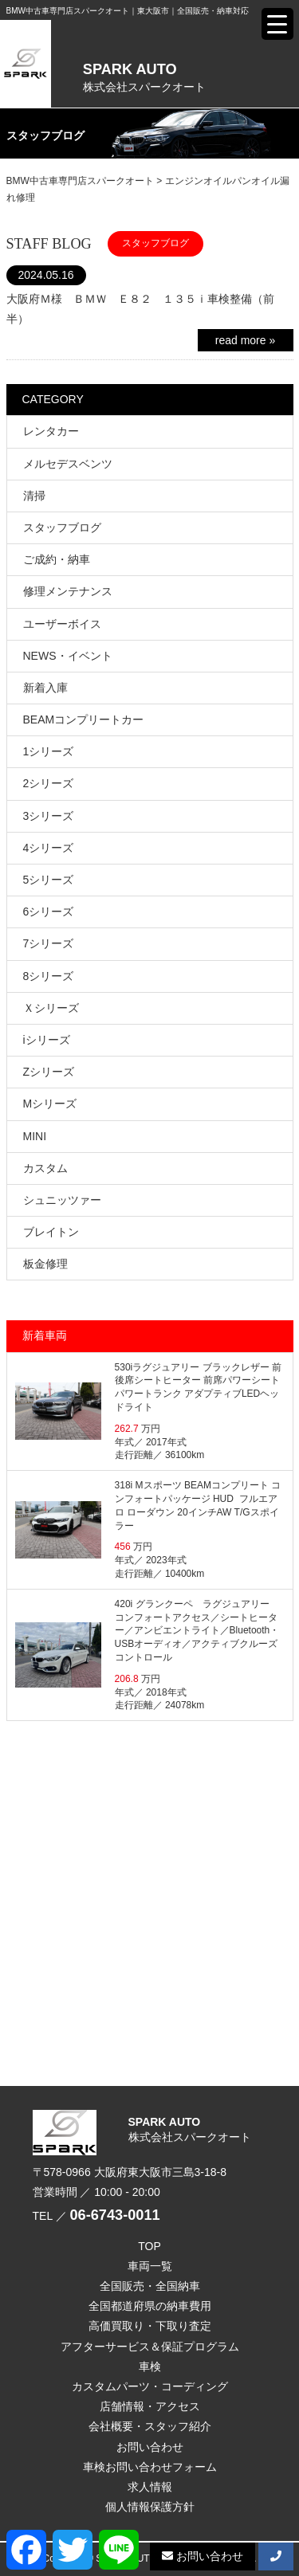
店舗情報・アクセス (150, 2406)
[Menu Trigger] (277, 24)
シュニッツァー (62, 1200)
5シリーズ (48, 879)
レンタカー (51, 431)
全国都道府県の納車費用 (150, 2306)
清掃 (34, 495)
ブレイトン (51, 1231)
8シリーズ (48, 976)
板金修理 (45, 1263)
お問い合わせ (149, 2447)
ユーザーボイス (62, 624)
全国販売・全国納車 (150, 2286)
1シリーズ (48, 751)
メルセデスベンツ (67, 463)
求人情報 (150, 2486)
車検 (150, 2366)
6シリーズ (48, 911)
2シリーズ (48, 783)
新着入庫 (45, 687)
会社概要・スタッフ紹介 (150, 2426)
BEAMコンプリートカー (83, 719)
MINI (35, 1136)
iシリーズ (46, 1039)
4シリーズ (48, 847)
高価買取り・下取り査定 (150, 2325)
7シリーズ (48, 943)
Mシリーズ (50, 1103)
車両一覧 (150, 2266)
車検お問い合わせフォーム (150, 2466)
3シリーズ (48, 816)
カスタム (45, 1168)
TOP (149, 2246)
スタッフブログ (62, 527)
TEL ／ (96, 2215)
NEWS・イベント (67, 655)
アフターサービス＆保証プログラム (150, 2346)
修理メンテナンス (67, 591)
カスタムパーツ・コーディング (150, 2386)
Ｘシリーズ (51, 1008)
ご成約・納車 (56, 559)
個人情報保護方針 (150, 2506)
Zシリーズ (49, 1071)
